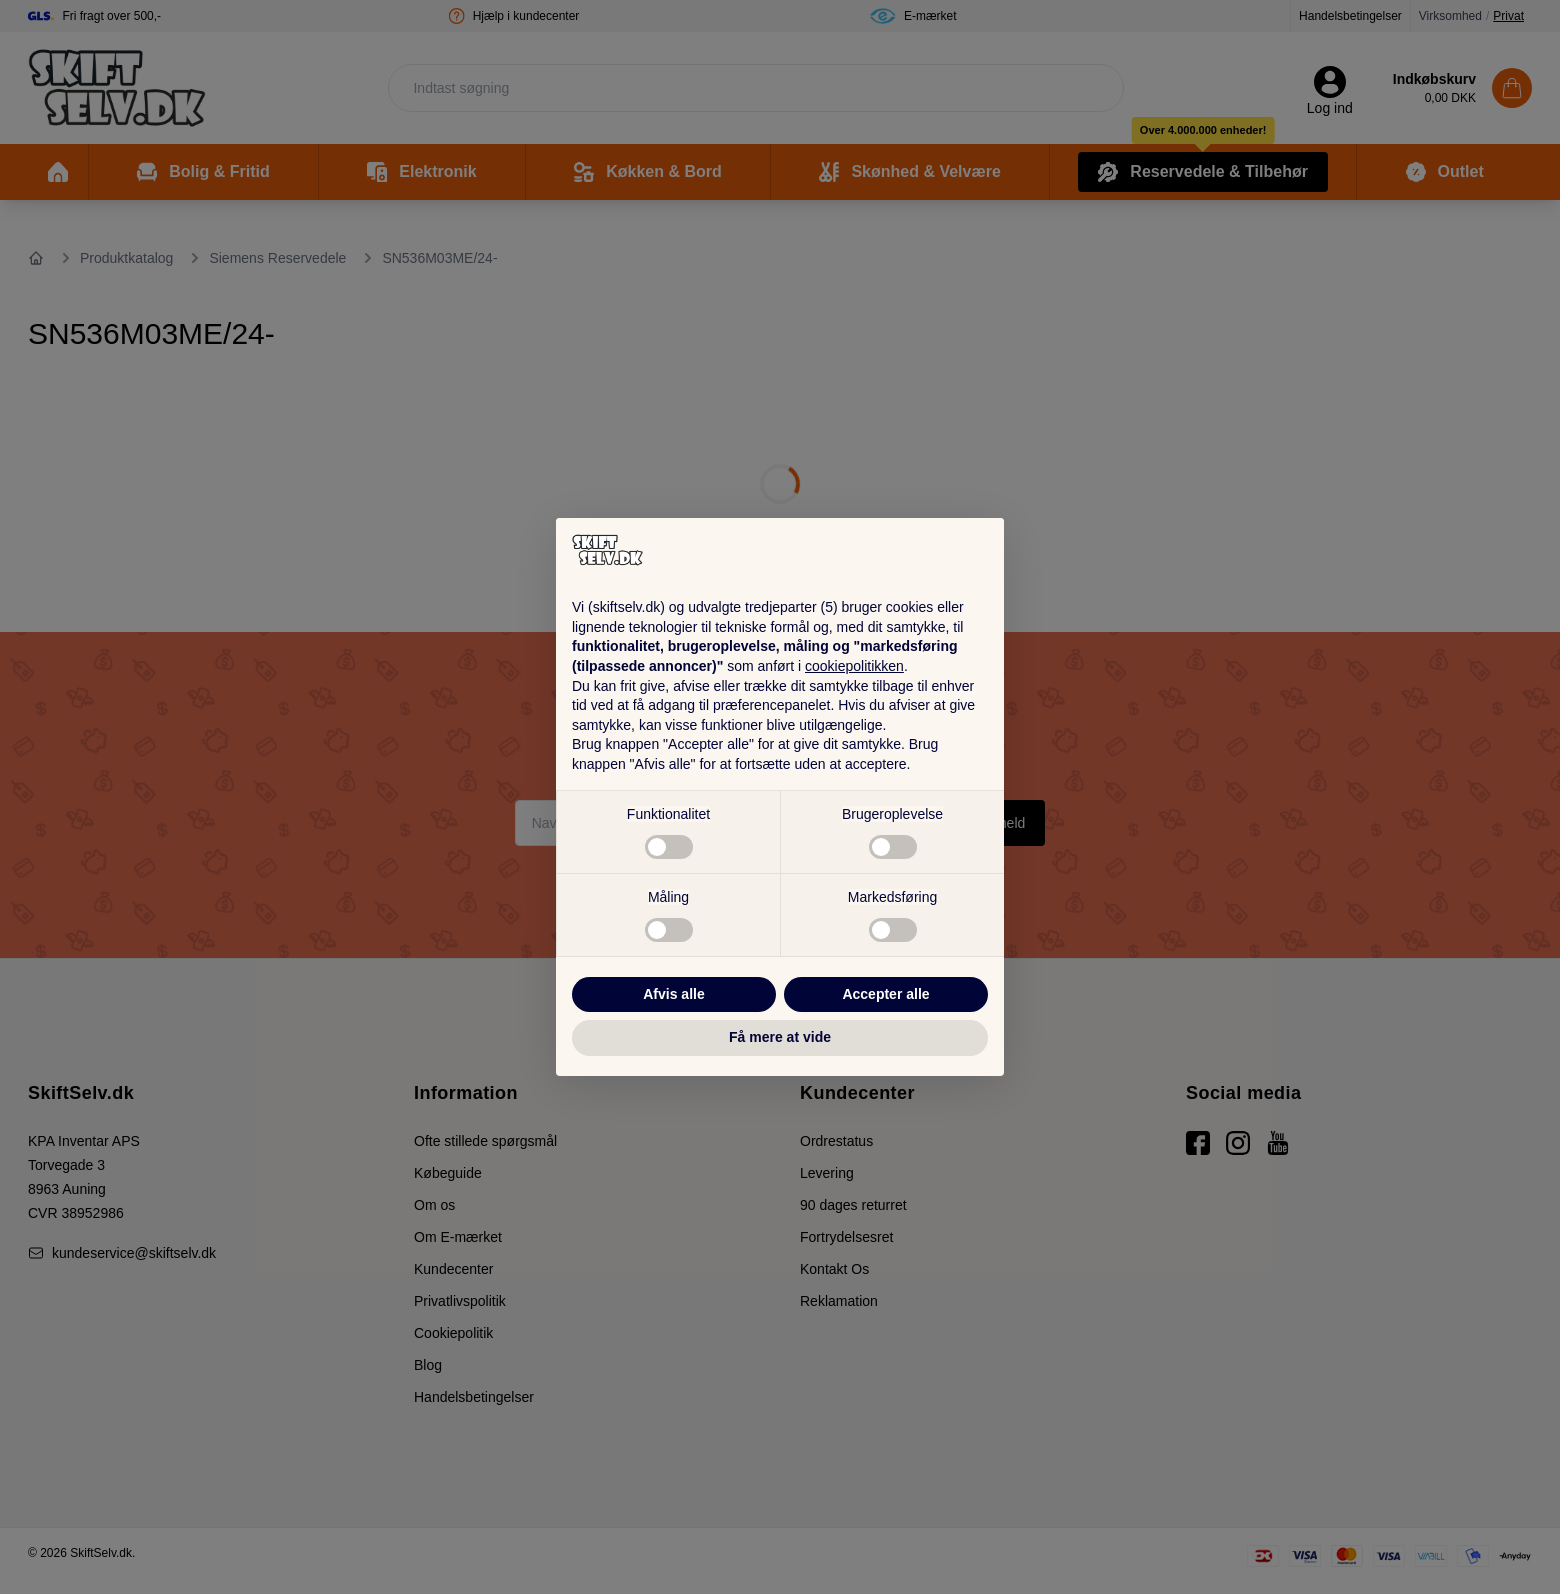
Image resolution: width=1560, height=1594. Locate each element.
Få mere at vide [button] (780, 1037)
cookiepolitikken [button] (854, 666)
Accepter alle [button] (885, 994)
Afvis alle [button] (673, 994)
